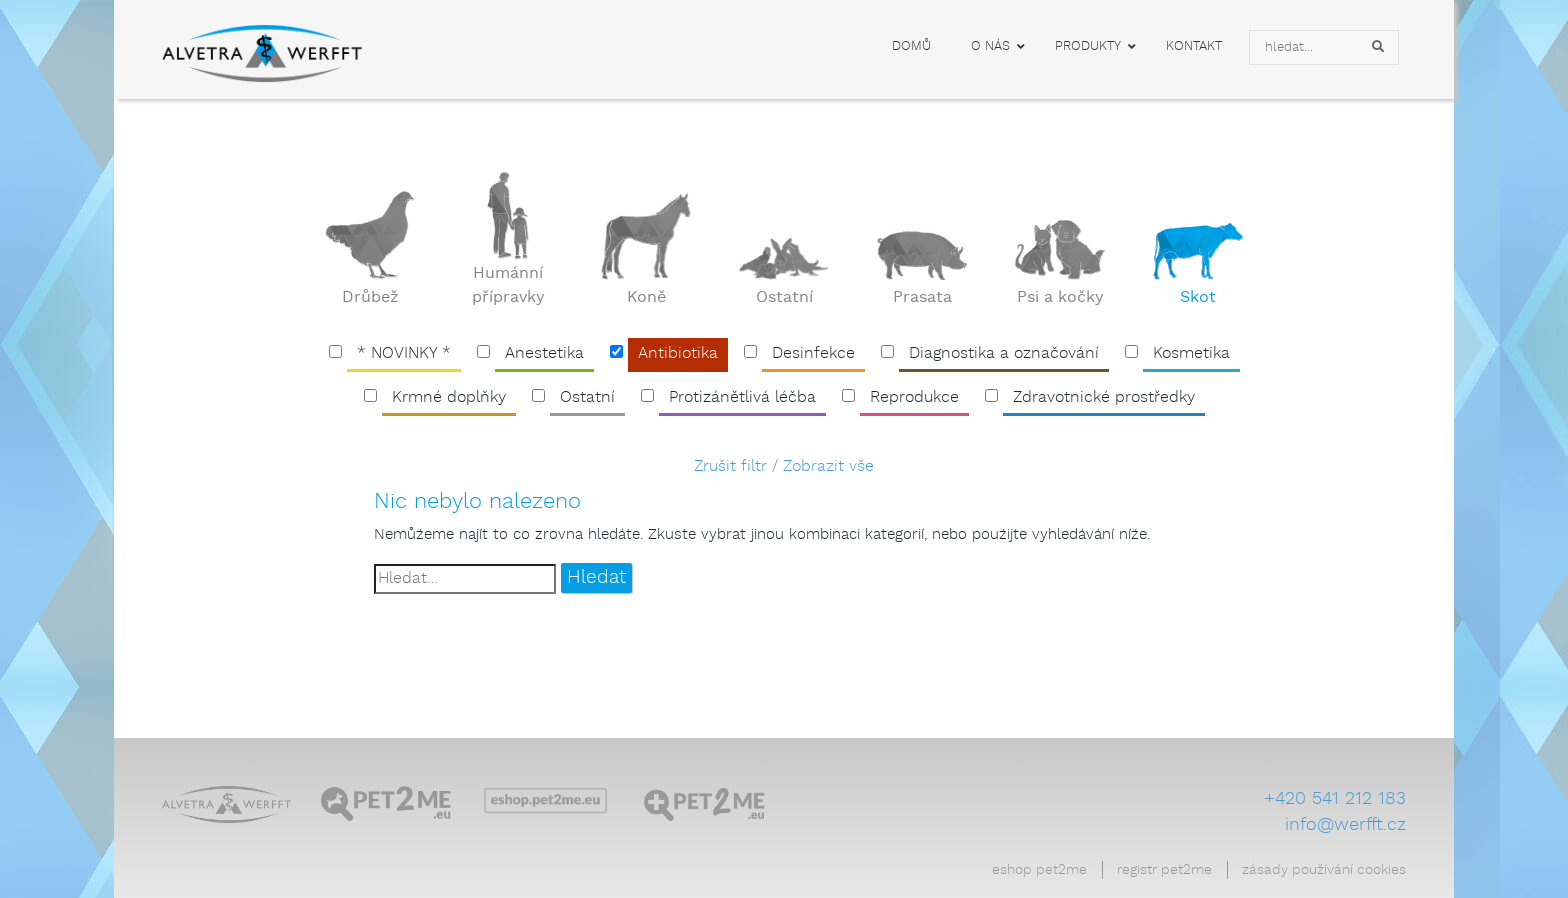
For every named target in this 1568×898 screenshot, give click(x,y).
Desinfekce (813, 353)
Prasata (922, 298)
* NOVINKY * (404, 353)
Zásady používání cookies (1324, 870)
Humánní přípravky (508, 286)
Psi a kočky (1060, 298)
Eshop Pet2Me (1039, 870)
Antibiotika (678, 353)
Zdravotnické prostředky (1104, 397)
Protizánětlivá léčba (742, 397)
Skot (1198, 298)
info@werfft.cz (1345, 825)
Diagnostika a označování (1004, 353)
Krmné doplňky (449, 397)
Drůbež (370, 298)
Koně (646, 298)
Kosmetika (1191, 353)
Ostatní (784, 298)
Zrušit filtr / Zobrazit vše (784, 466)
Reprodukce (914, 397)
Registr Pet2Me (1164, 870)
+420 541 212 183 (1335, 799)
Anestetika (544, 353)
